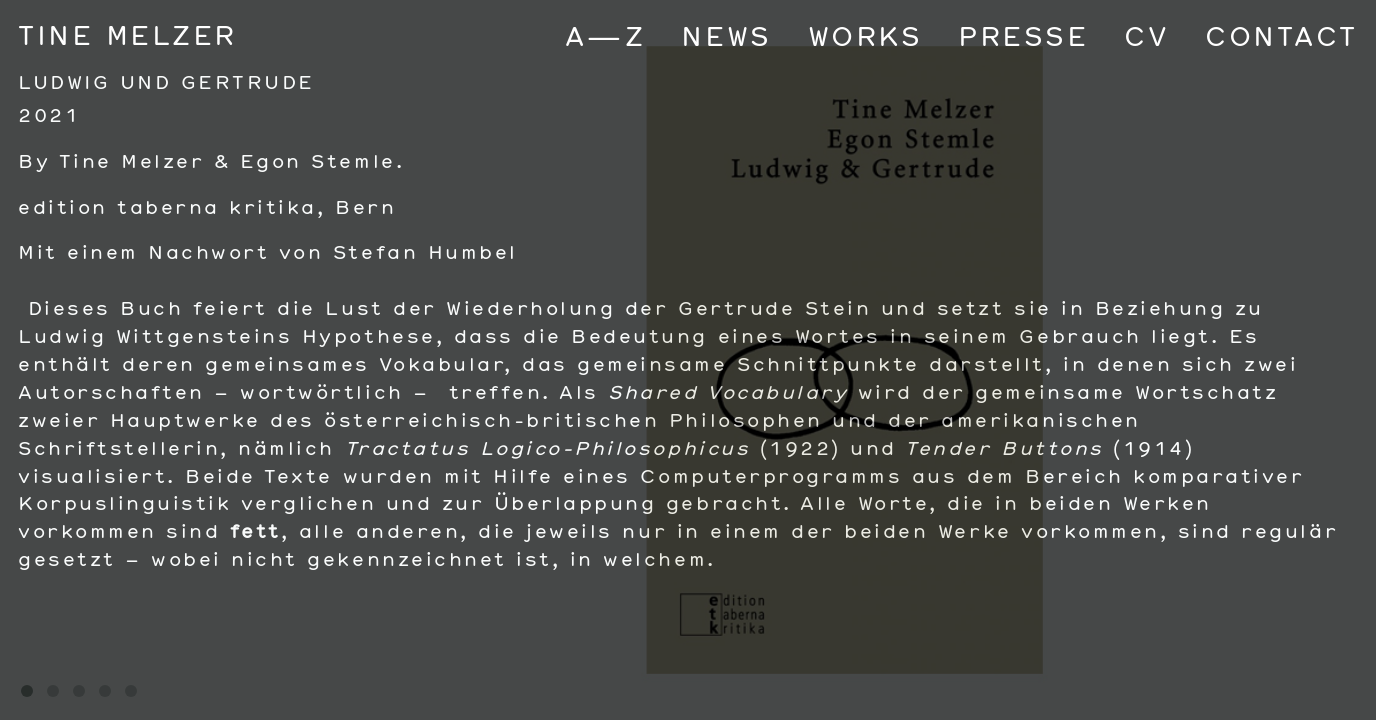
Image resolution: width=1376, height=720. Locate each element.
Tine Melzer (127, 35)
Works (865, 36)
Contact (1281, 36)
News (726, 36)
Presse (1023, 36)
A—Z (605, 36)
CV (1146, 36)
